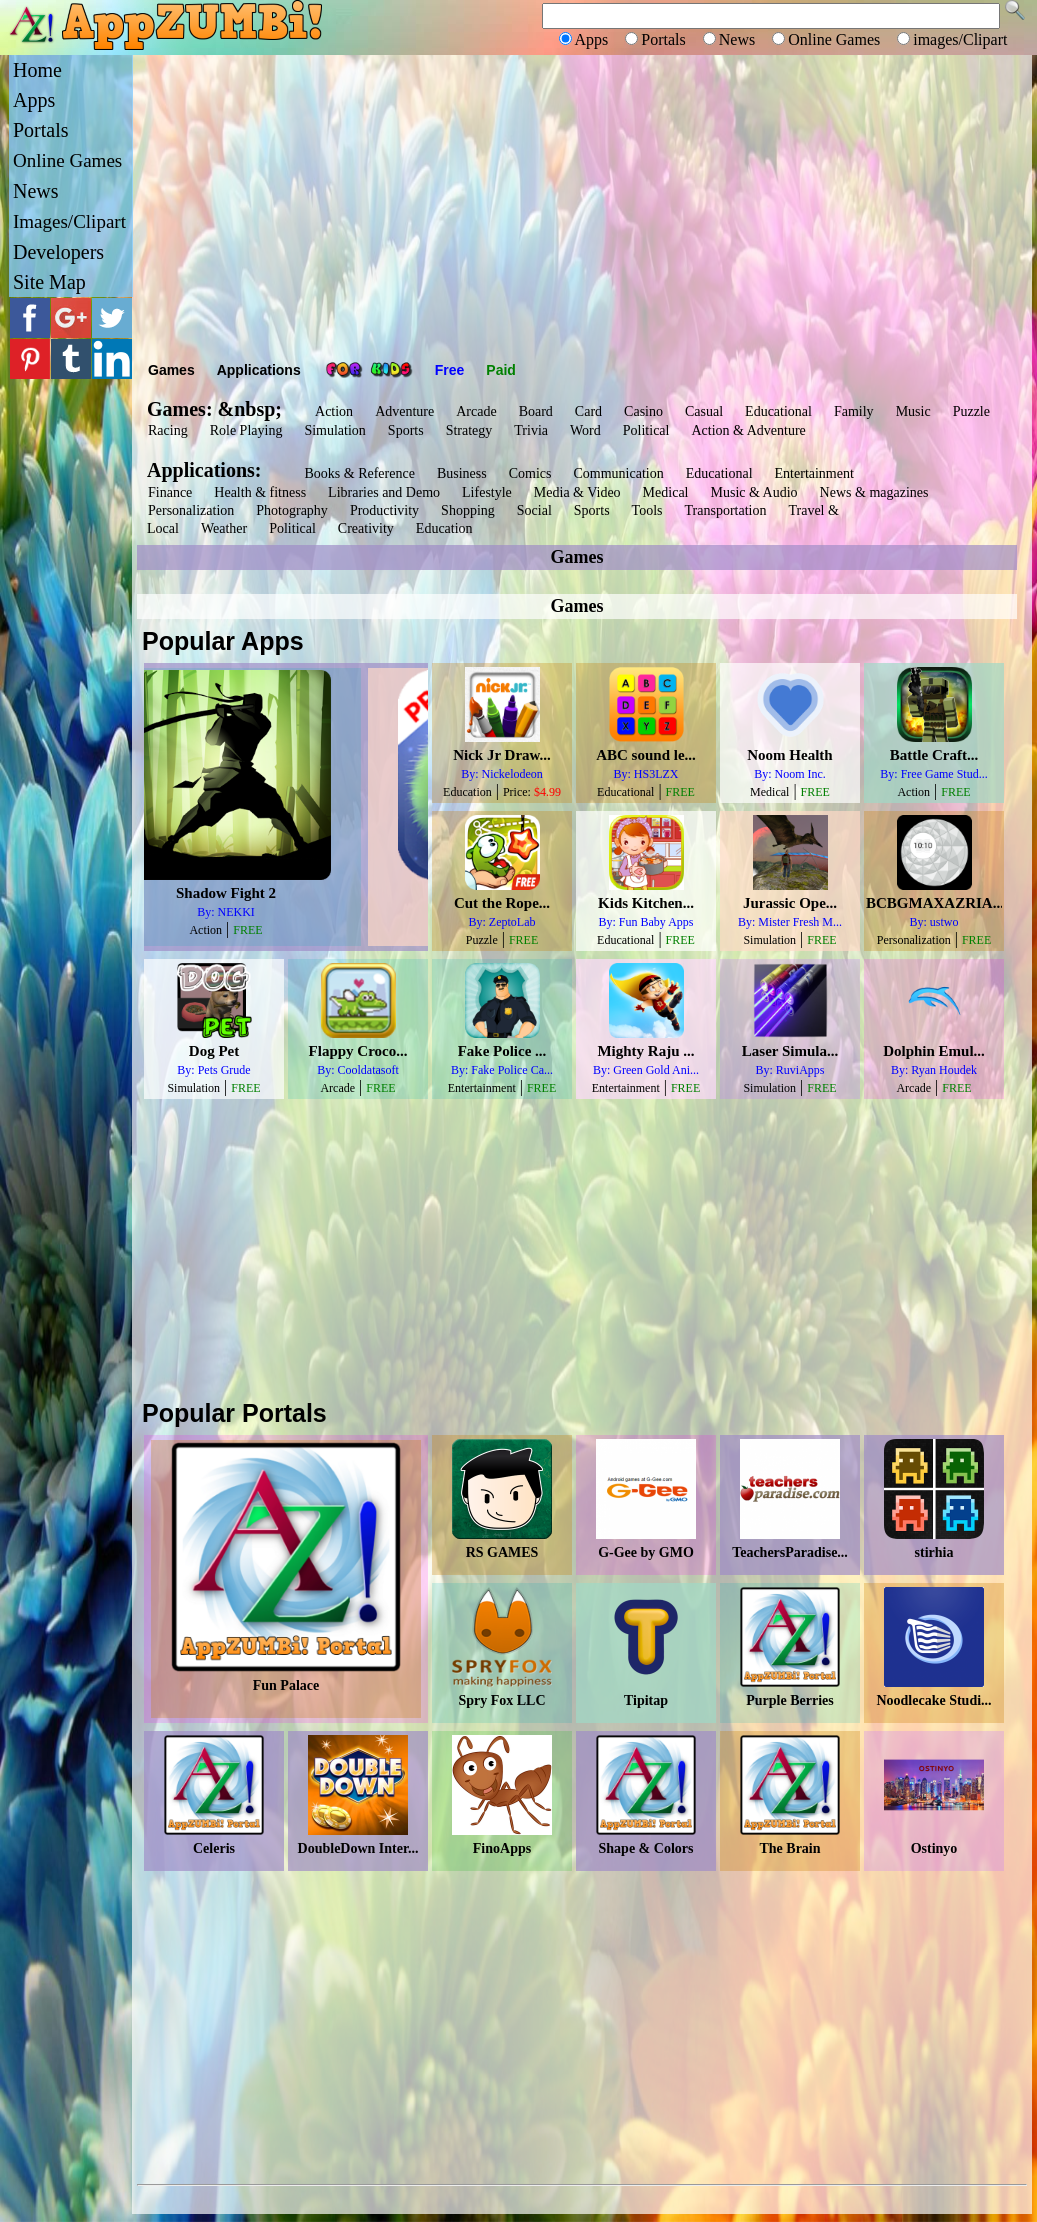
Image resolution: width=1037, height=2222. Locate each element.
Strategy (469, 430)
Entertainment (814, 473)
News (36, 191)
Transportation (726, 510)
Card (588, 411)
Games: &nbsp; (214, 409)
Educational (778, 411)
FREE (307, 930)
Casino (643, 411)
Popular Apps (223, 641)
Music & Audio (753, 492)
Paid (501, 370)
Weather (224, 528)
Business (462, 473)
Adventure (404, 411)
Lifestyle (487, 492)
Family (854, 411)
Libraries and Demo (384, 492)
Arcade (476, 411)
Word (585, 430)
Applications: (209, 470)
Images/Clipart (69, 221)
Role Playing (246, 430)
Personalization (191, 510)
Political (646, 430)
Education (444, 528)
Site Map (49, 282)
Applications (259, 370)
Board (536, 411)
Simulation (334, 430)
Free (450, 370)
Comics (530, 473)
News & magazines (874, 492)
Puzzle (971, 411)
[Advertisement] (582, 205)
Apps (34, 100)
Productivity (384, 510)
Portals (41, 130)
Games (171, 370)
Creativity (366, 528)
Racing (168, 430)
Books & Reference (359, 473)
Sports (406, 430)
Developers (58, 252)
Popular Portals (234, 1413)
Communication (618, 473)
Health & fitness (260, 492)
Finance (170, 492)
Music (913, 411)
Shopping (468, 510)
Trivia (531, 430)
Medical (666, 492)
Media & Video (577, 492)
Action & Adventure (748, 430)
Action (334, 411)
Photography (292, 510)
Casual (704, 411)
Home (37, 70)
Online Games (67, 160)
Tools (647, 510)
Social (534, 510)
